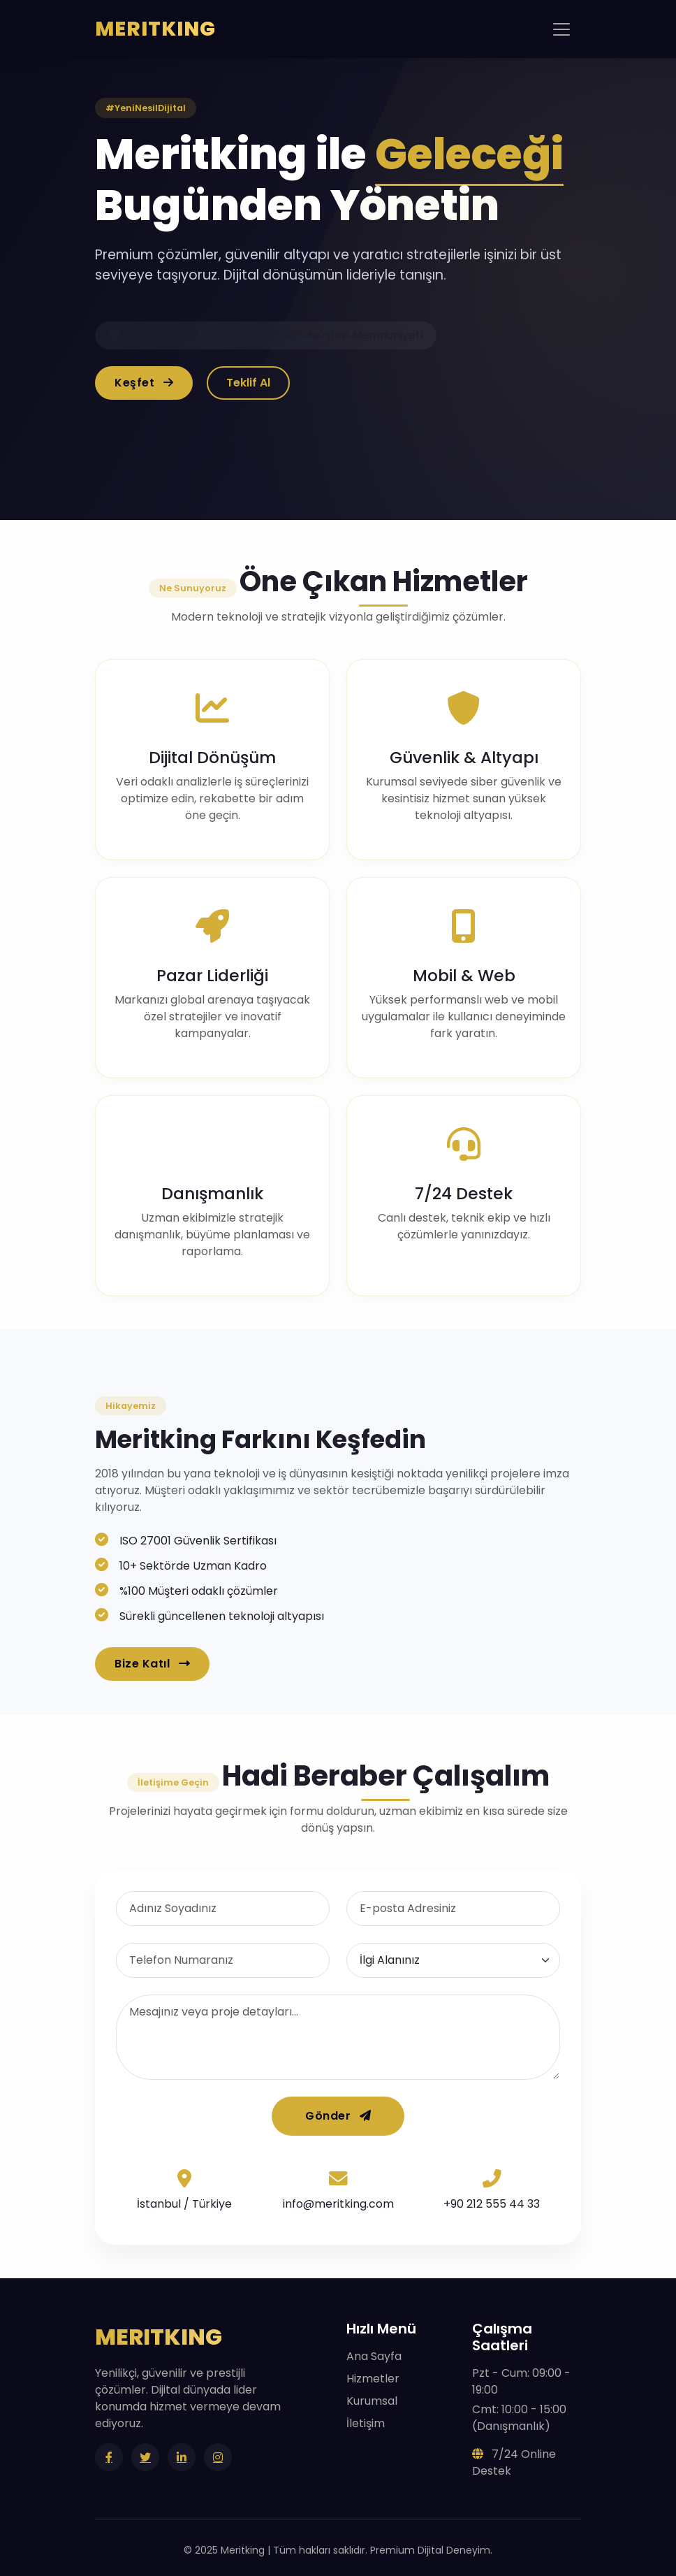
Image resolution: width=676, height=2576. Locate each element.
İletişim (365, 2423)
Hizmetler (372, 2379)
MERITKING (155, 29)
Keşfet (144, 383)
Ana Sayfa (374, 2356)
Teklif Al (248, 383)
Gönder (338, 2116)
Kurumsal (371, 2401)
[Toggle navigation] (561, 29)
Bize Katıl (152, 1664)
